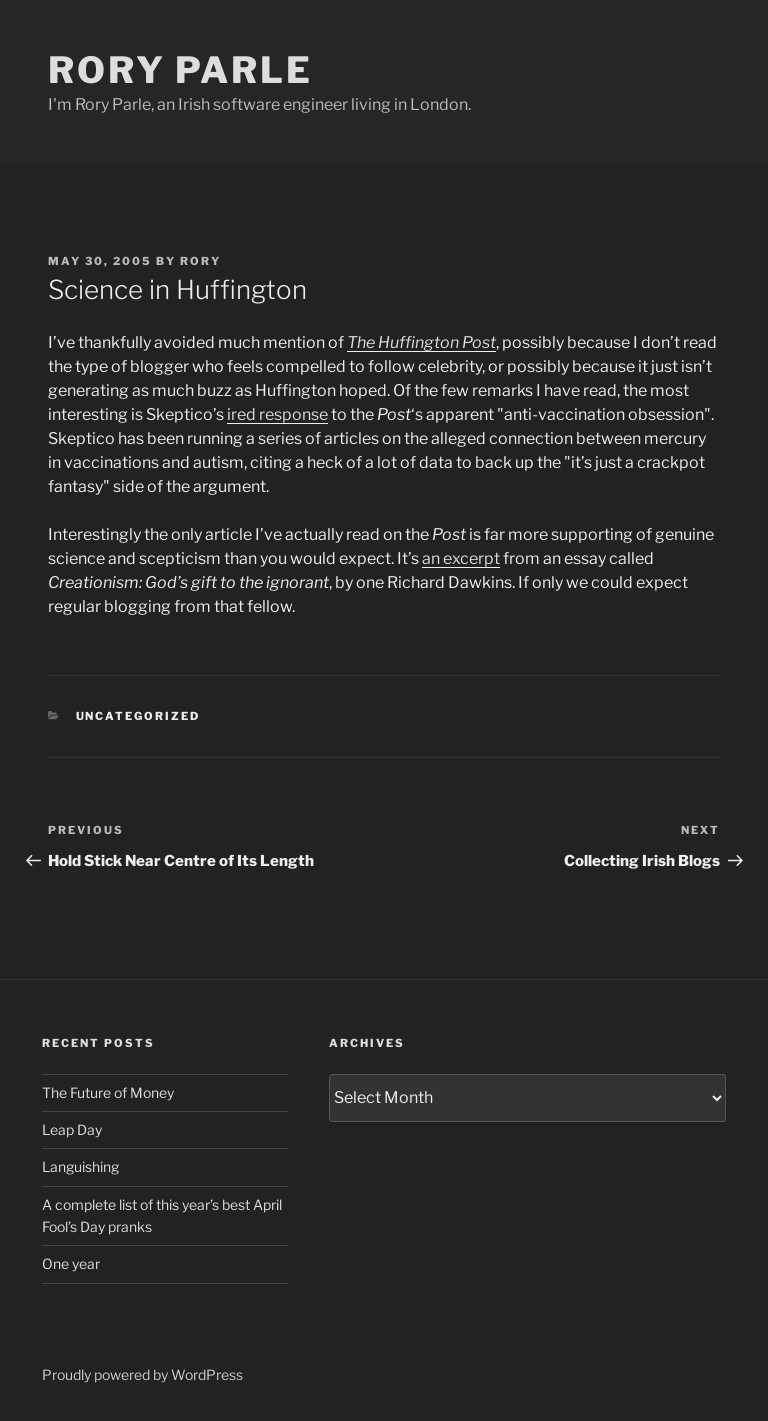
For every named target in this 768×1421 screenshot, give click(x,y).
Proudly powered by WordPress (142, 1374)
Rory (200, 261)
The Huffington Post (421, 342)
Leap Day (72, 1129)
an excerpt (461, 558)
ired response (277, 414)
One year (71, 1263)
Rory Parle (180, 70)
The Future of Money (108, 1092)
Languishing (80, 1166)
